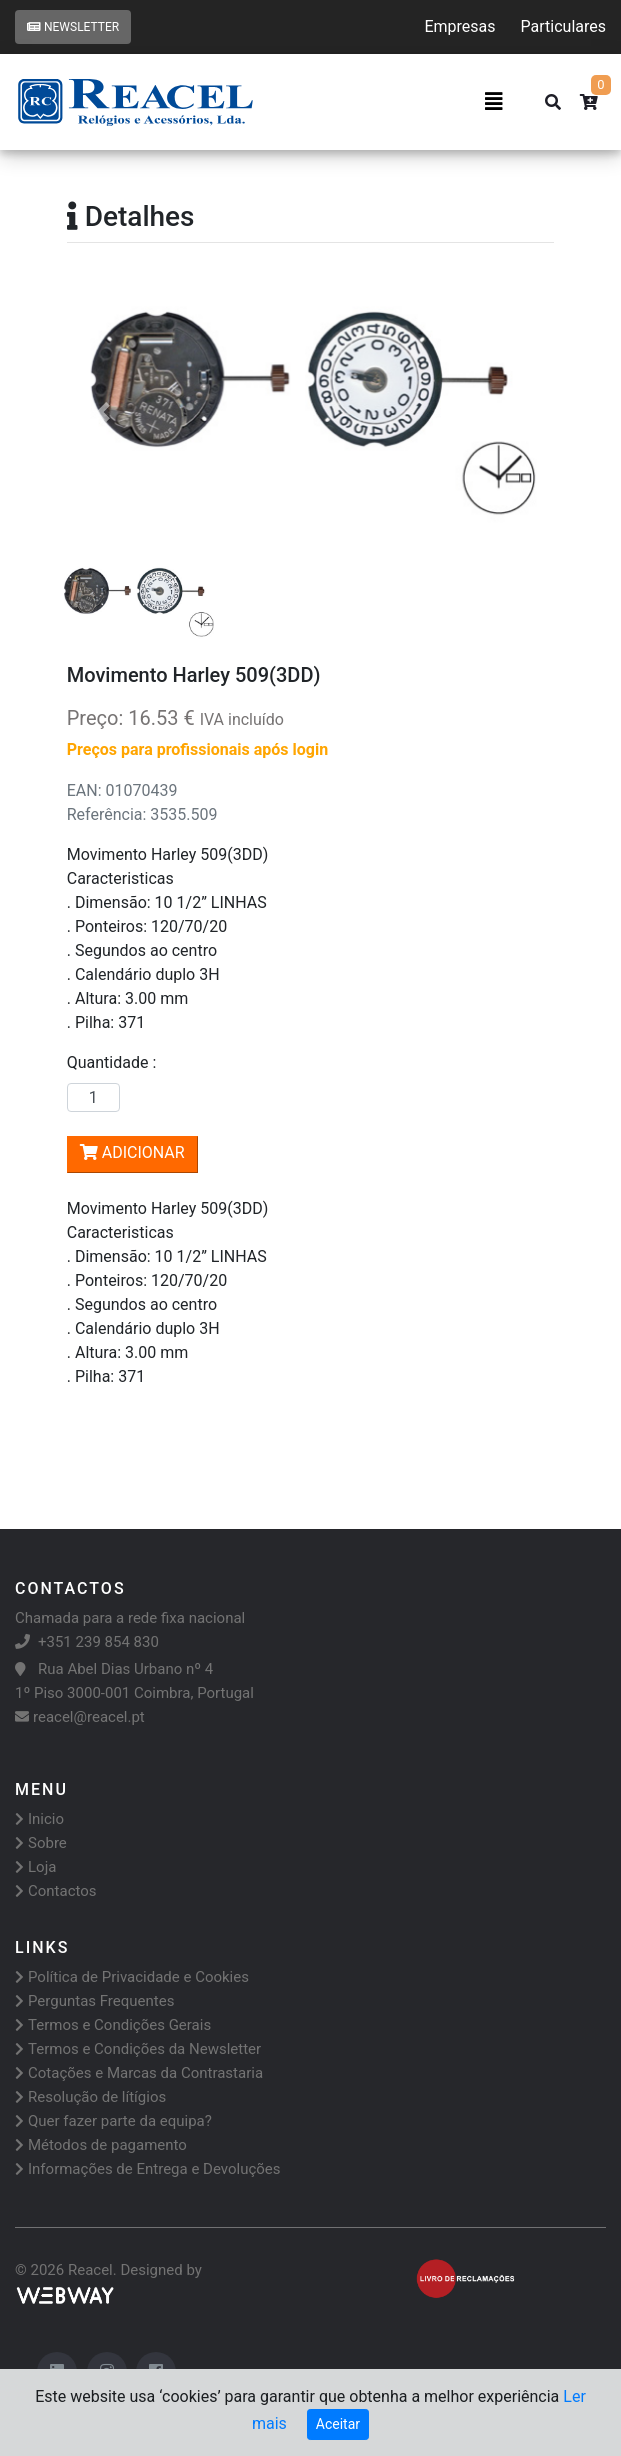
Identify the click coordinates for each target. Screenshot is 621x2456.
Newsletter (73, 27)
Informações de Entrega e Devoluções (148, 2169)
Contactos (56, 1891)
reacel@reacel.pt (80, 1717)
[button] (103, 412)
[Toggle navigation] (494, 102)
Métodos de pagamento (101, 2145)
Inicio (39, 1819)
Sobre (41, 1843)
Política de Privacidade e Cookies (132, 1977)
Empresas (459, 26)
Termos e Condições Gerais (113, 2025)
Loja (35, 1867)
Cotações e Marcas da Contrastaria (139, 2073)
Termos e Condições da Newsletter (138, 2049)
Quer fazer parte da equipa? (113, 2121)
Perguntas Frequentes (94, 2001)
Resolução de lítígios (90, 2097)
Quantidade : (116, 1062)
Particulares (563, 26)
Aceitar (338, 2424)
